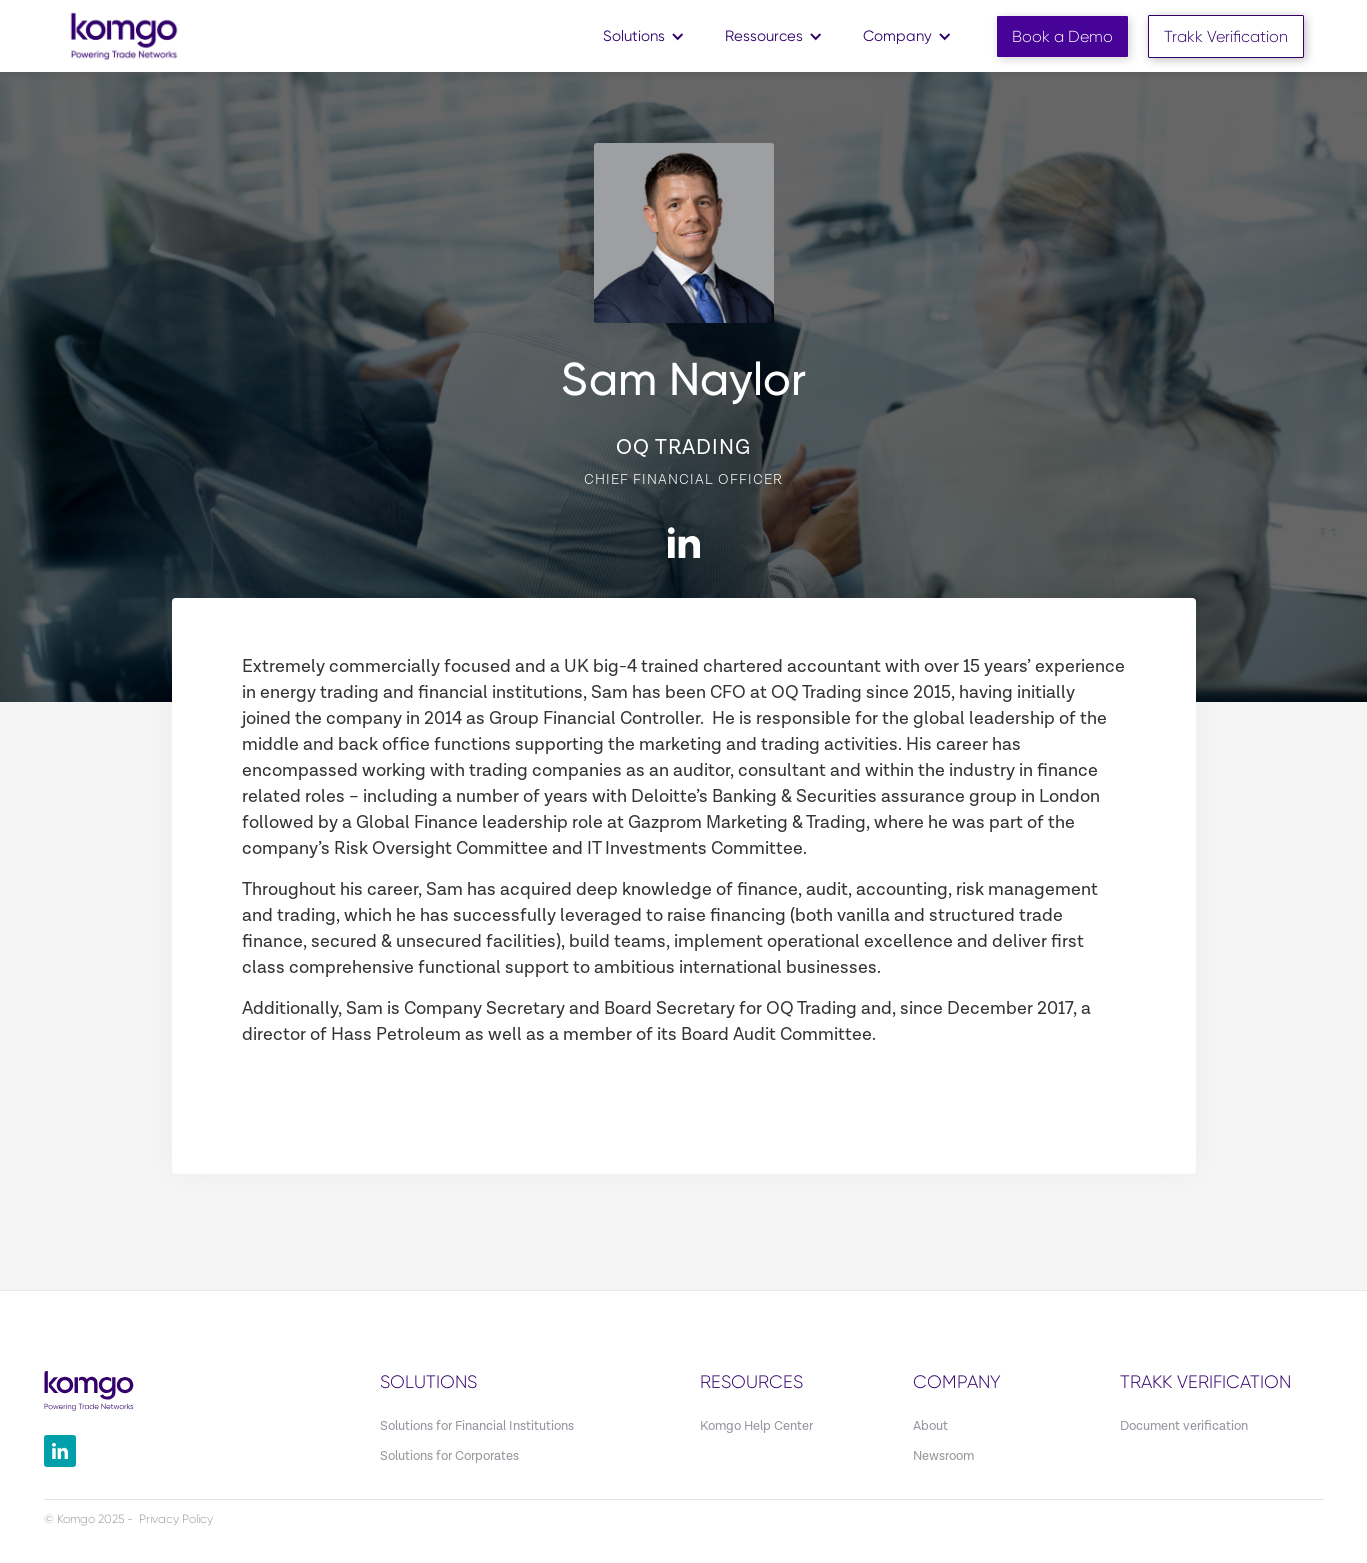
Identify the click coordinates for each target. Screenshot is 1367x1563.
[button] (644, 36)
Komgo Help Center (756, 1426)
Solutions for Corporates (449, 1456)
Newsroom (943, 1456)
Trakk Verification (1226, 36)
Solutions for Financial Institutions (477, 1426)
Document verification (1184, 1426)
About (930, 1426)
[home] (124, 35)
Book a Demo (1062, 36)
